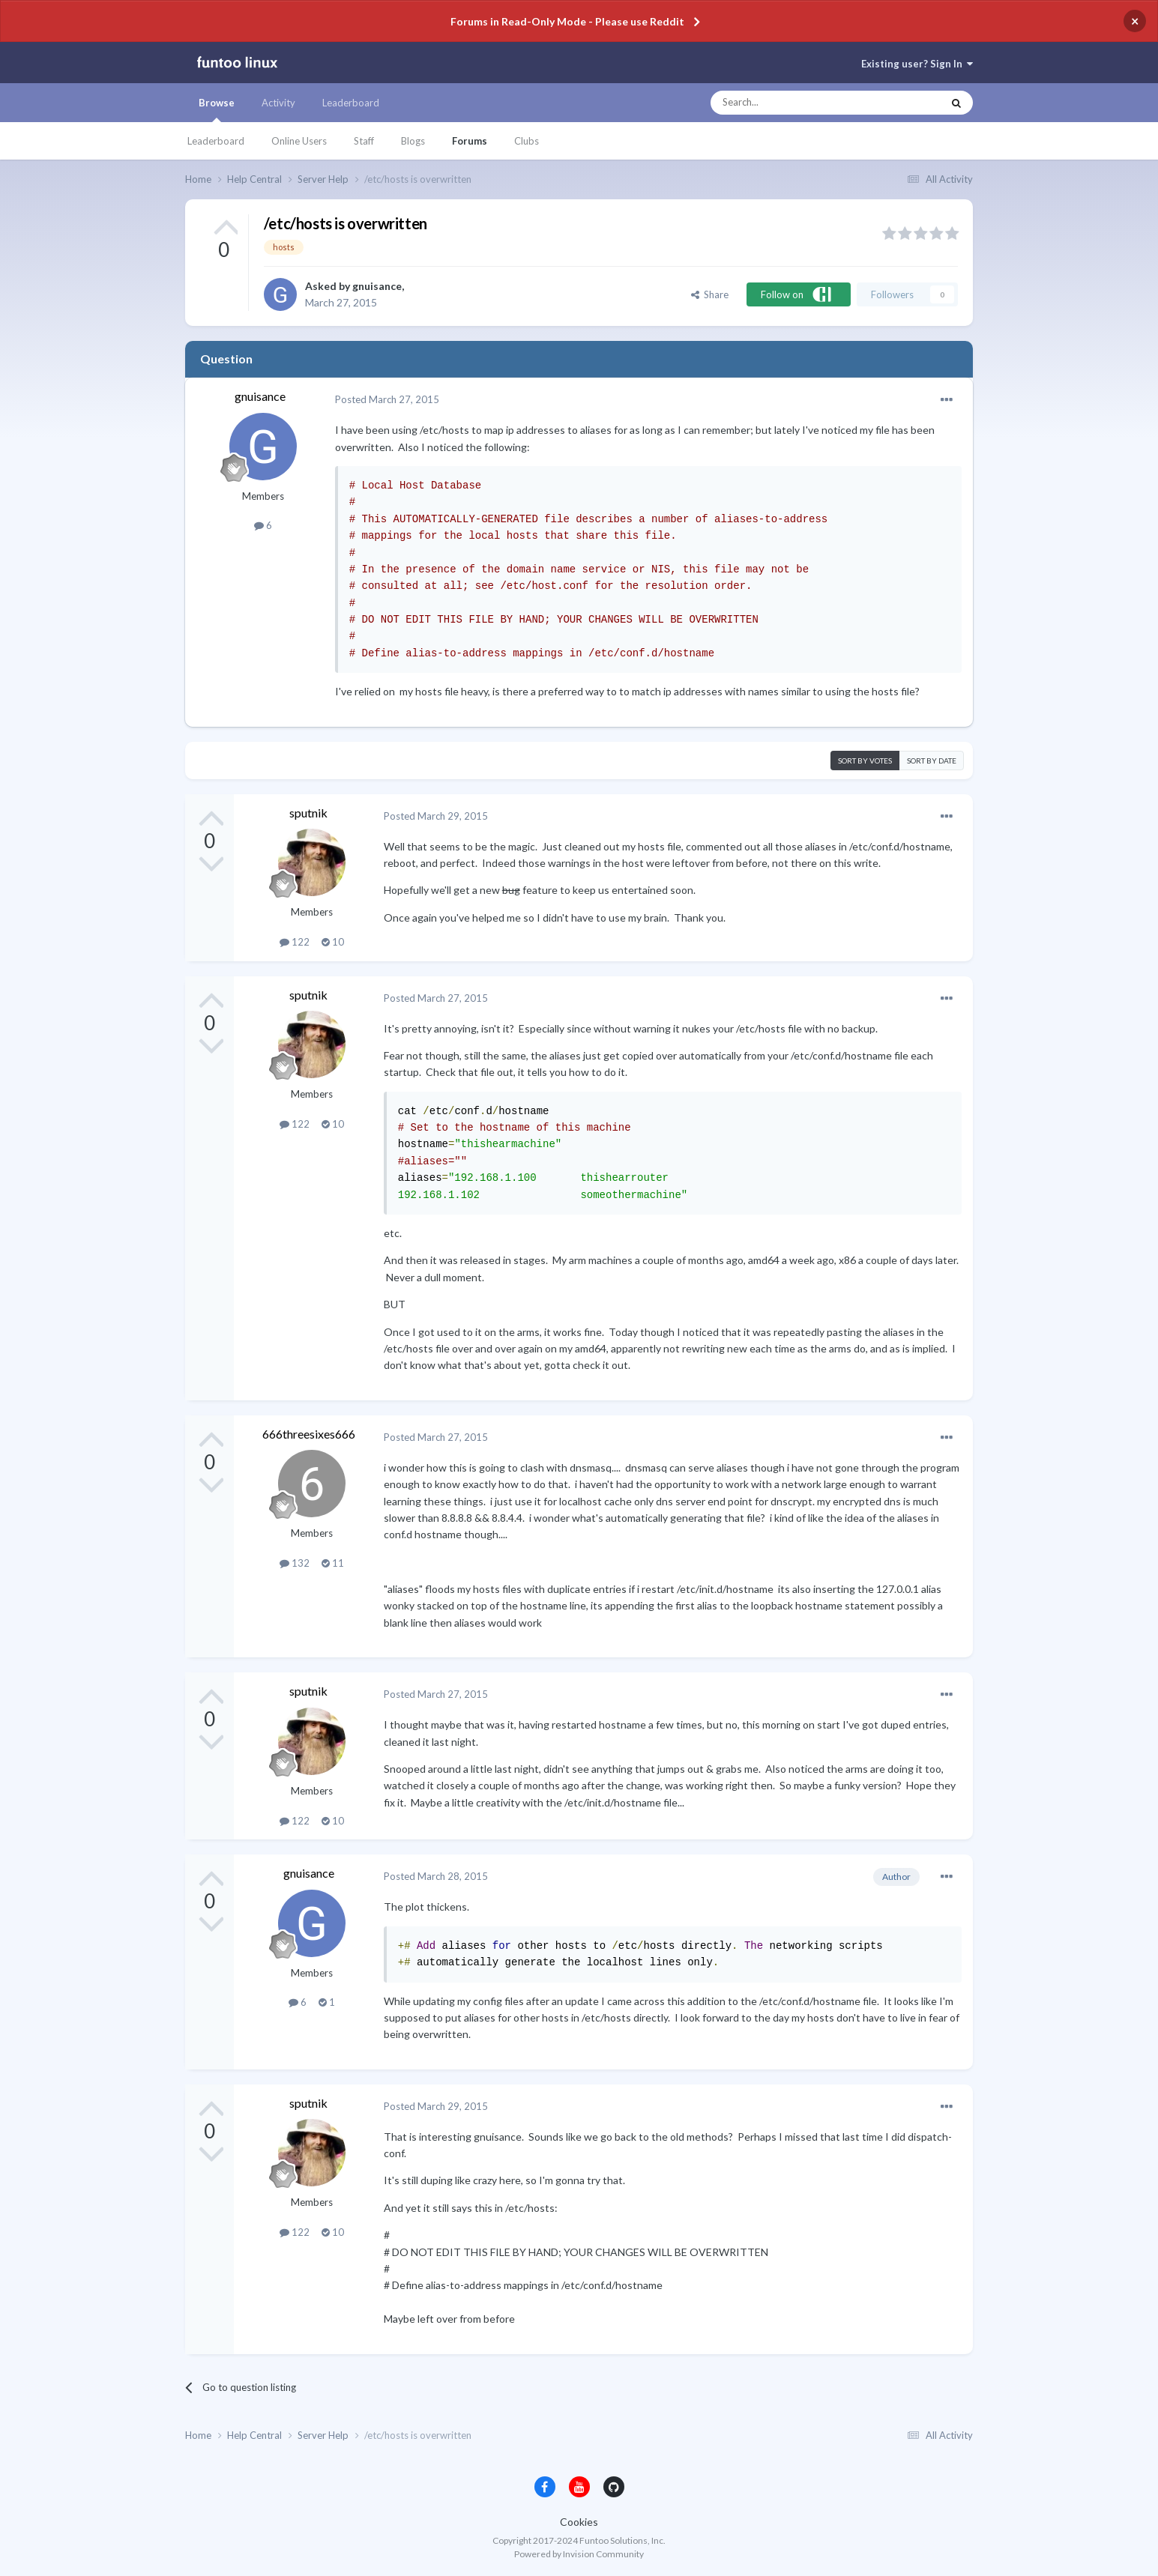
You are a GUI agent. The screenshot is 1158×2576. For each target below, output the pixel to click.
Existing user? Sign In (917, 64)
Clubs (526, 141)
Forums (469, 141)
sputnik (308, 812)
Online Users (299, 141)
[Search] (796, 103)
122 (295, 942)
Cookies (579, 2521)
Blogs (413, 141)
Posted (387, 399)
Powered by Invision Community (579, 2554)
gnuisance (377, 285)
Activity (278, 103)
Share (710, 294)
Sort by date (931, 760)
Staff (364, 141)
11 (333, 1563)
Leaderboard (215, 141)
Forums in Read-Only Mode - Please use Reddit (567, 21)
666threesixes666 (308, 1434)
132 (295, 1563)
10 (333, 942)
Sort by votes (865, 760)
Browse (217, 109)
